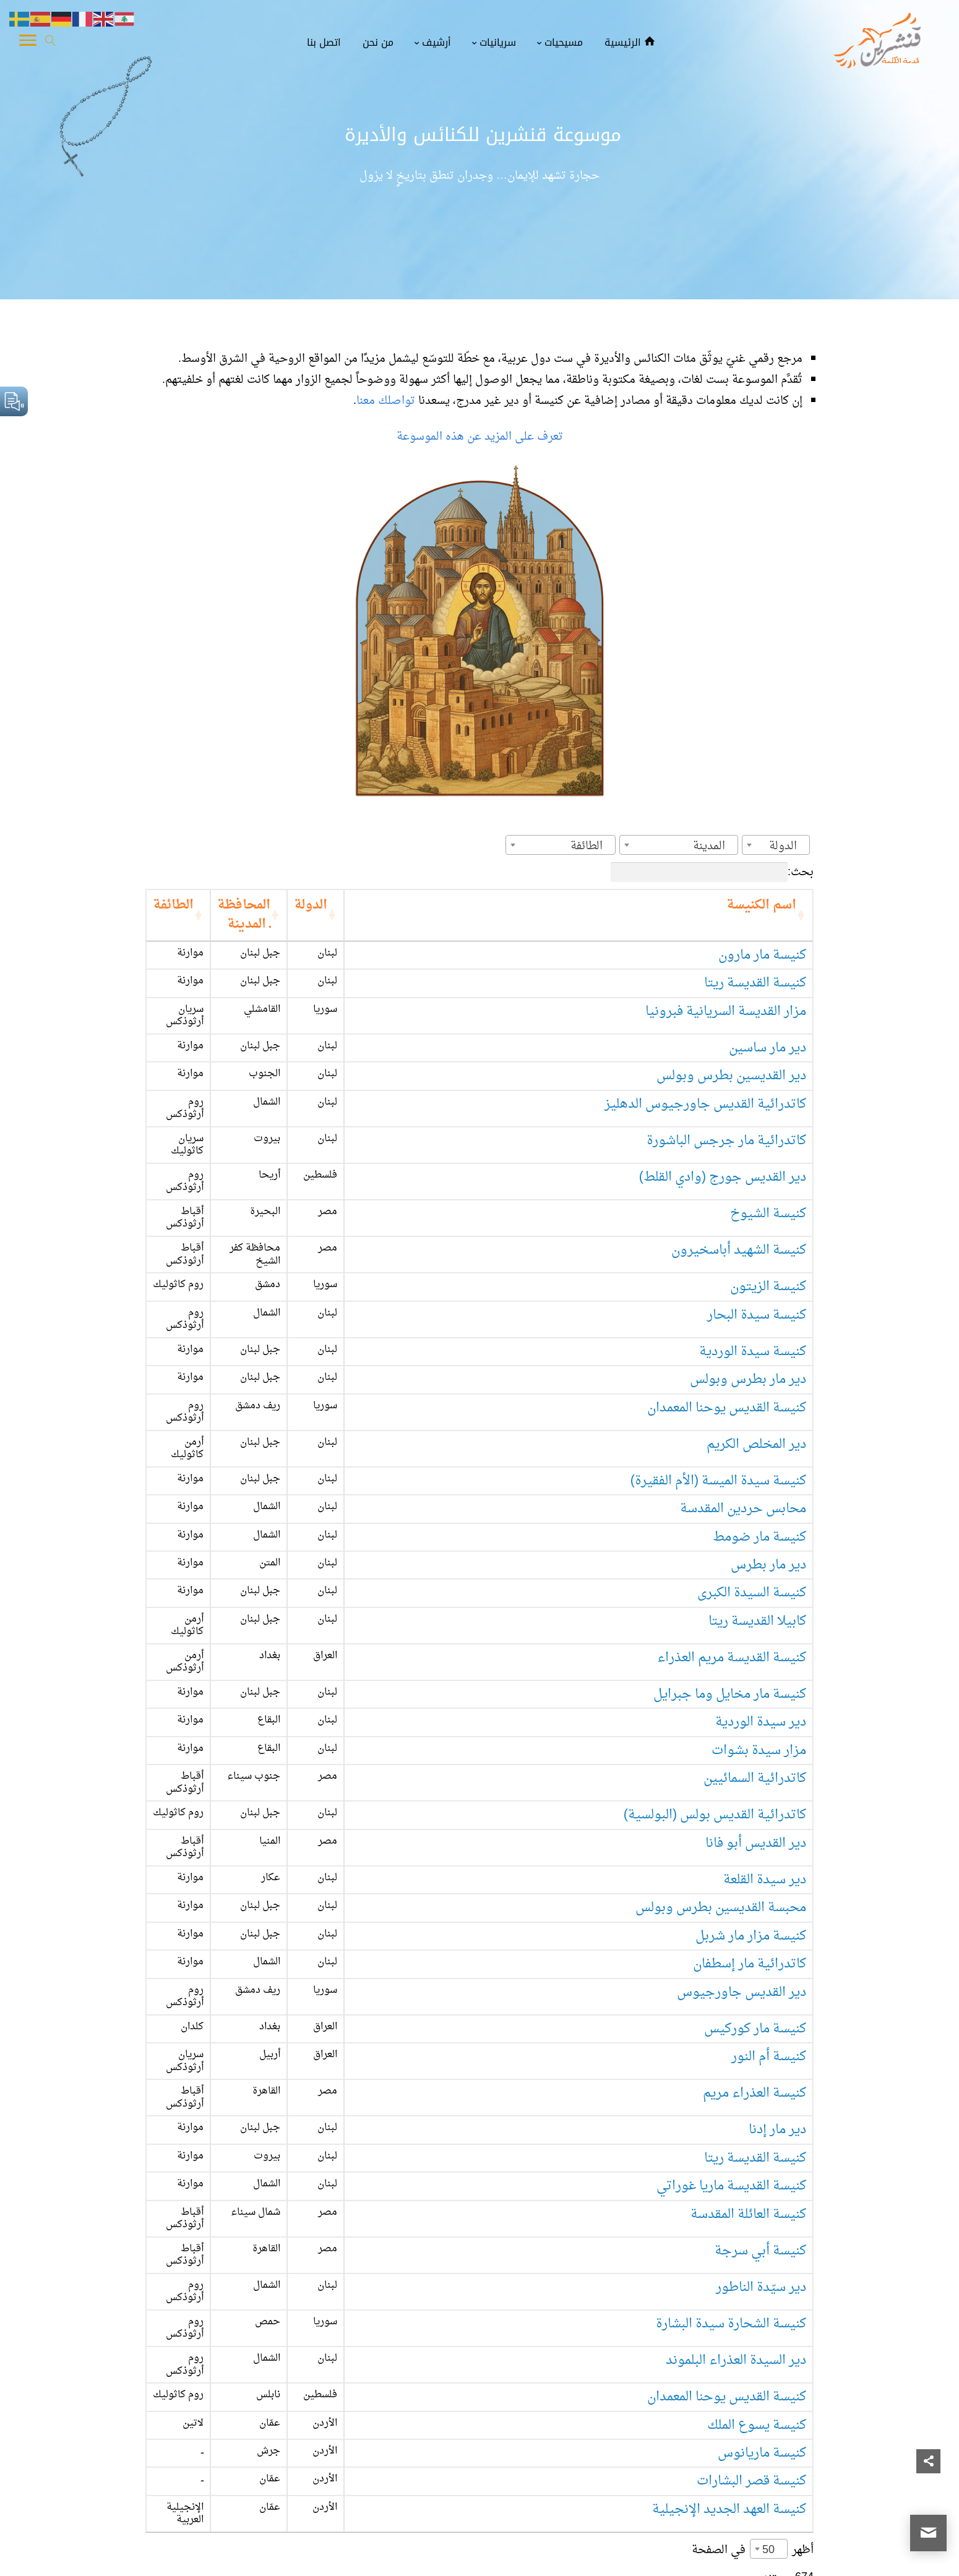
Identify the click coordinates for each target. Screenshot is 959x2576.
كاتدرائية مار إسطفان (749, 1834)
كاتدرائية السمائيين (754, 1666)
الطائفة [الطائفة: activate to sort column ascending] (209, 905)
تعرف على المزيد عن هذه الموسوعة (480, 437)
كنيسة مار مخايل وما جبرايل (729, 1581)
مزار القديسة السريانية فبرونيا (725, 992)
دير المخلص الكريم (756, 1357)
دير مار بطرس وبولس (748, 1301)
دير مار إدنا (777, 1975)
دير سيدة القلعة (764, 1750)
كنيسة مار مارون (762, 936)
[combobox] (776, 845)
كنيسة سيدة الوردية (752, 1273)
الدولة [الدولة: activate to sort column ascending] (446, 905)
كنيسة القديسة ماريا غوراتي (731, 2031)
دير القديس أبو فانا (755, 1722)
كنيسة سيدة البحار (756, 1244)
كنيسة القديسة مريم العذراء (731, 1554)
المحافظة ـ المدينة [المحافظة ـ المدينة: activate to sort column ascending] (313, 905)
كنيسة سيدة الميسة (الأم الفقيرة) (718, 1385)
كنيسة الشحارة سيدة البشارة (731, 2143)
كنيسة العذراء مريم (754, 1947)
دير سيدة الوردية (760, 1610)
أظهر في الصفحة (753, 2344)
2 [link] (778, 2402)
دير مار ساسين (767, 1020)
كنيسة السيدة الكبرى (751, 1497)
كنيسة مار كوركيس (755, 1891)
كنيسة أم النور (768, 1919)
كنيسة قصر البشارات (751, 2283)
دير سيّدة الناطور (761, 2115)
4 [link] (729, 2402)
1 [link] (802, 2402)
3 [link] (753, 2402)
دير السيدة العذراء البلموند (736, 2171)
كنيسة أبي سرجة (760, 2087)
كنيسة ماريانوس (762, 2256)
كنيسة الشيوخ (768, 1160)
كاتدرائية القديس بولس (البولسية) (715, 1694)
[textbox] (786, 846)
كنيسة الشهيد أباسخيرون (738, 1189)
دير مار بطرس (768, 1470)
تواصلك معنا (387, 401)
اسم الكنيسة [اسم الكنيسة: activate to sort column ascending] (761, 905)
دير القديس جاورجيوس (741, 1862)
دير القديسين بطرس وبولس (731, 1048)
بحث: (712, 872)
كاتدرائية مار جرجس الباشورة (726, 1104)
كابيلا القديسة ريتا (757, 1525)
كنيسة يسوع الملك (756, 2228)
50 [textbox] (768, 2344)
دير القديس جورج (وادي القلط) (722, 1132)
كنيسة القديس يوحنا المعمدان (726, 1329)
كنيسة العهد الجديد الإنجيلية (729, 2312)
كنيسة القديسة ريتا (755, 964)
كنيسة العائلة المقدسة (748, 2059)
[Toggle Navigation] (28, 43)
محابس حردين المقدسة (743, 1413)
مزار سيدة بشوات (759, 1638)
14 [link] (644, 2402)
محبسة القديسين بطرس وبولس (720, 1778)
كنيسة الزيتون (768, 1217)
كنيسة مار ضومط (759, 1441)
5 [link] (705, 2402)
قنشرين (881, 2555)
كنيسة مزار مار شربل (750, 1806)
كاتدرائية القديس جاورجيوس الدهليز (705, 1076)
